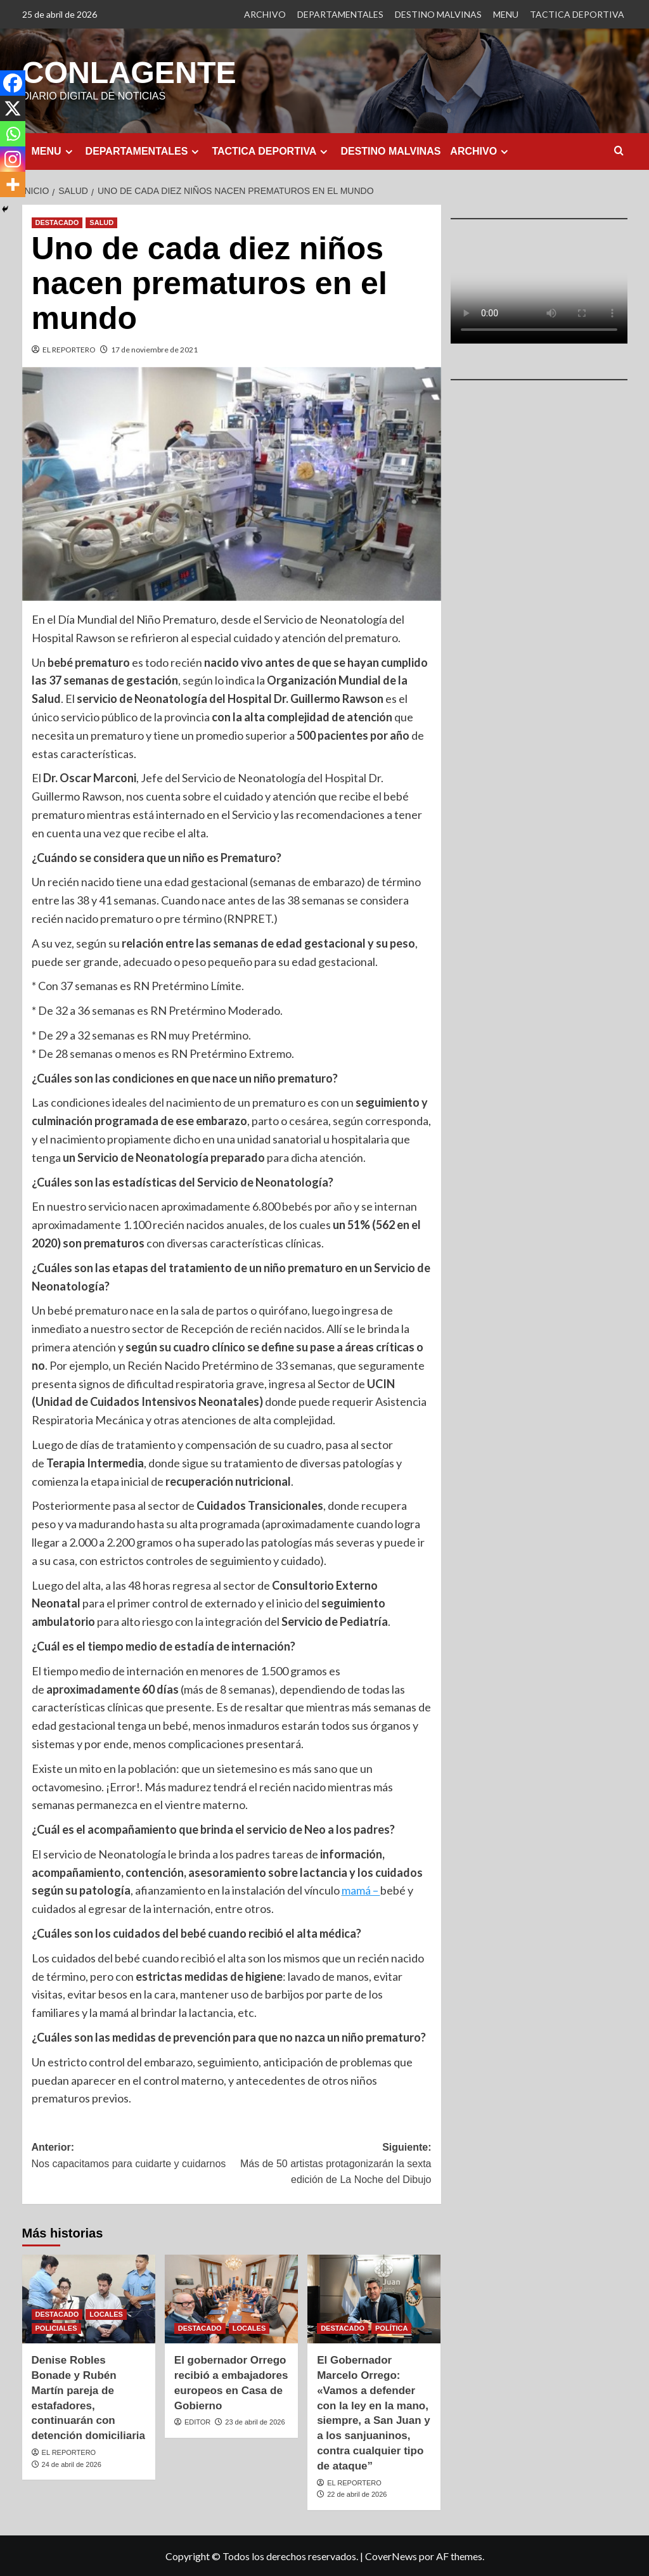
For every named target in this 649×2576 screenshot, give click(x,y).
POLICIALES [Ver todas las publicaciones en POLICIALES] (56, 2327)
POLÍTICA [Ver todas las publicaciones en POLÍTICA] (391, 2327)
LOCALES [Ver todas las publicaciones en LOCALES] (106, 2313)
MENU (505, 14)
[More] (12, 184)
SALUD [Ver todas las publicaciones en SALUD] (101, 222)
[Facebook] (12, 83)
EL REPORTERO (69, 349)
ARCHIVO (265, 14)
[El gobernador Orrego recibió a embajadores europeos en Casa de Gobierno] (231, 2298)
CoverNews (391, 2555)
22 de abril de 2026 (357, 2493)
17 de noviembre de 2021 (154, 349)
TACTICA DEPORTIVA (577, 14)
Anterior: (132, 2156)
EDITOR (197, 2421)
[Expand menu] (68, 151)
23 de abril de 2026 (255, 2421)
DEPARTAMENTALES (340, 14)
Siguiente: (331, 2164)
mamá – (361, 1890)
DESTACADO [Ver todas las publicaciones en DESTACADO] (57, 222)
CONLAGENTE (128, 72)
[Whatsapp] (12, 133)
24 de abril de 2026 (71, 2464)
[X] (12, 108)
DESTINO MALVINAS (438, 14)
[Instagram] (12, 159)
